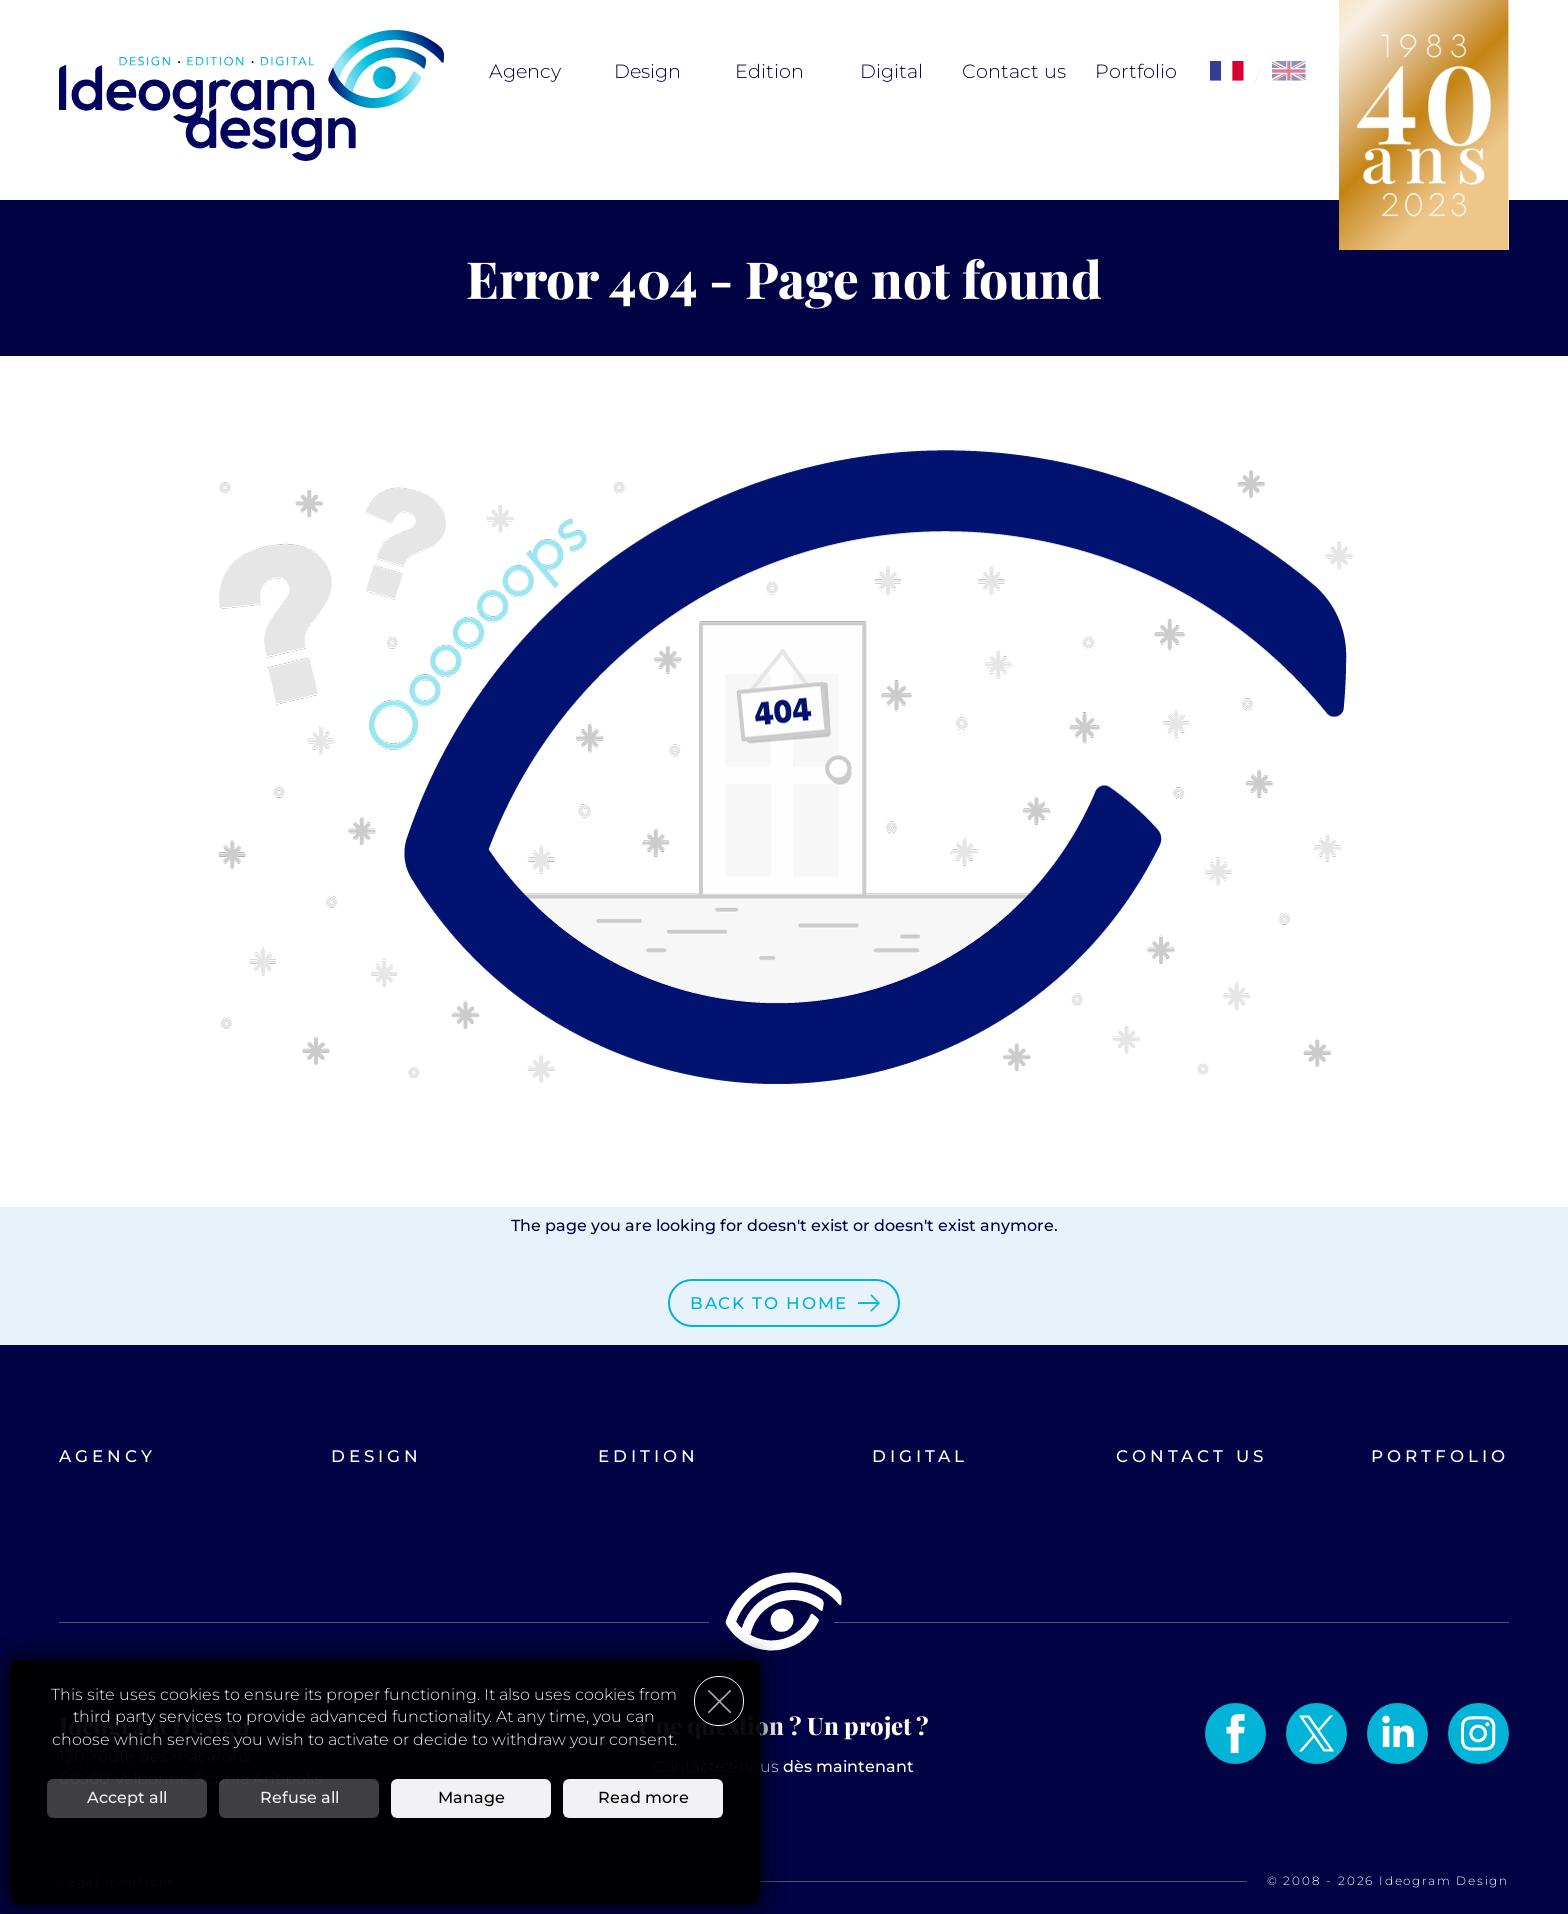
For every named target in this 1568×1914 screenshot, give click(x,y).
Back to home (769, 1303)
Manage (471, 1797)
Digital (891, 71)
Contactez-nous (783, 1766)
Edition (769, 71)
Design (647, 71)
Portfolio (1136, 71)
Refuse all (299, 1797)
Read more (643, 1797)
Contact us (1014, 71)
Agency (525, 71)
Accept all (127, 1797)
